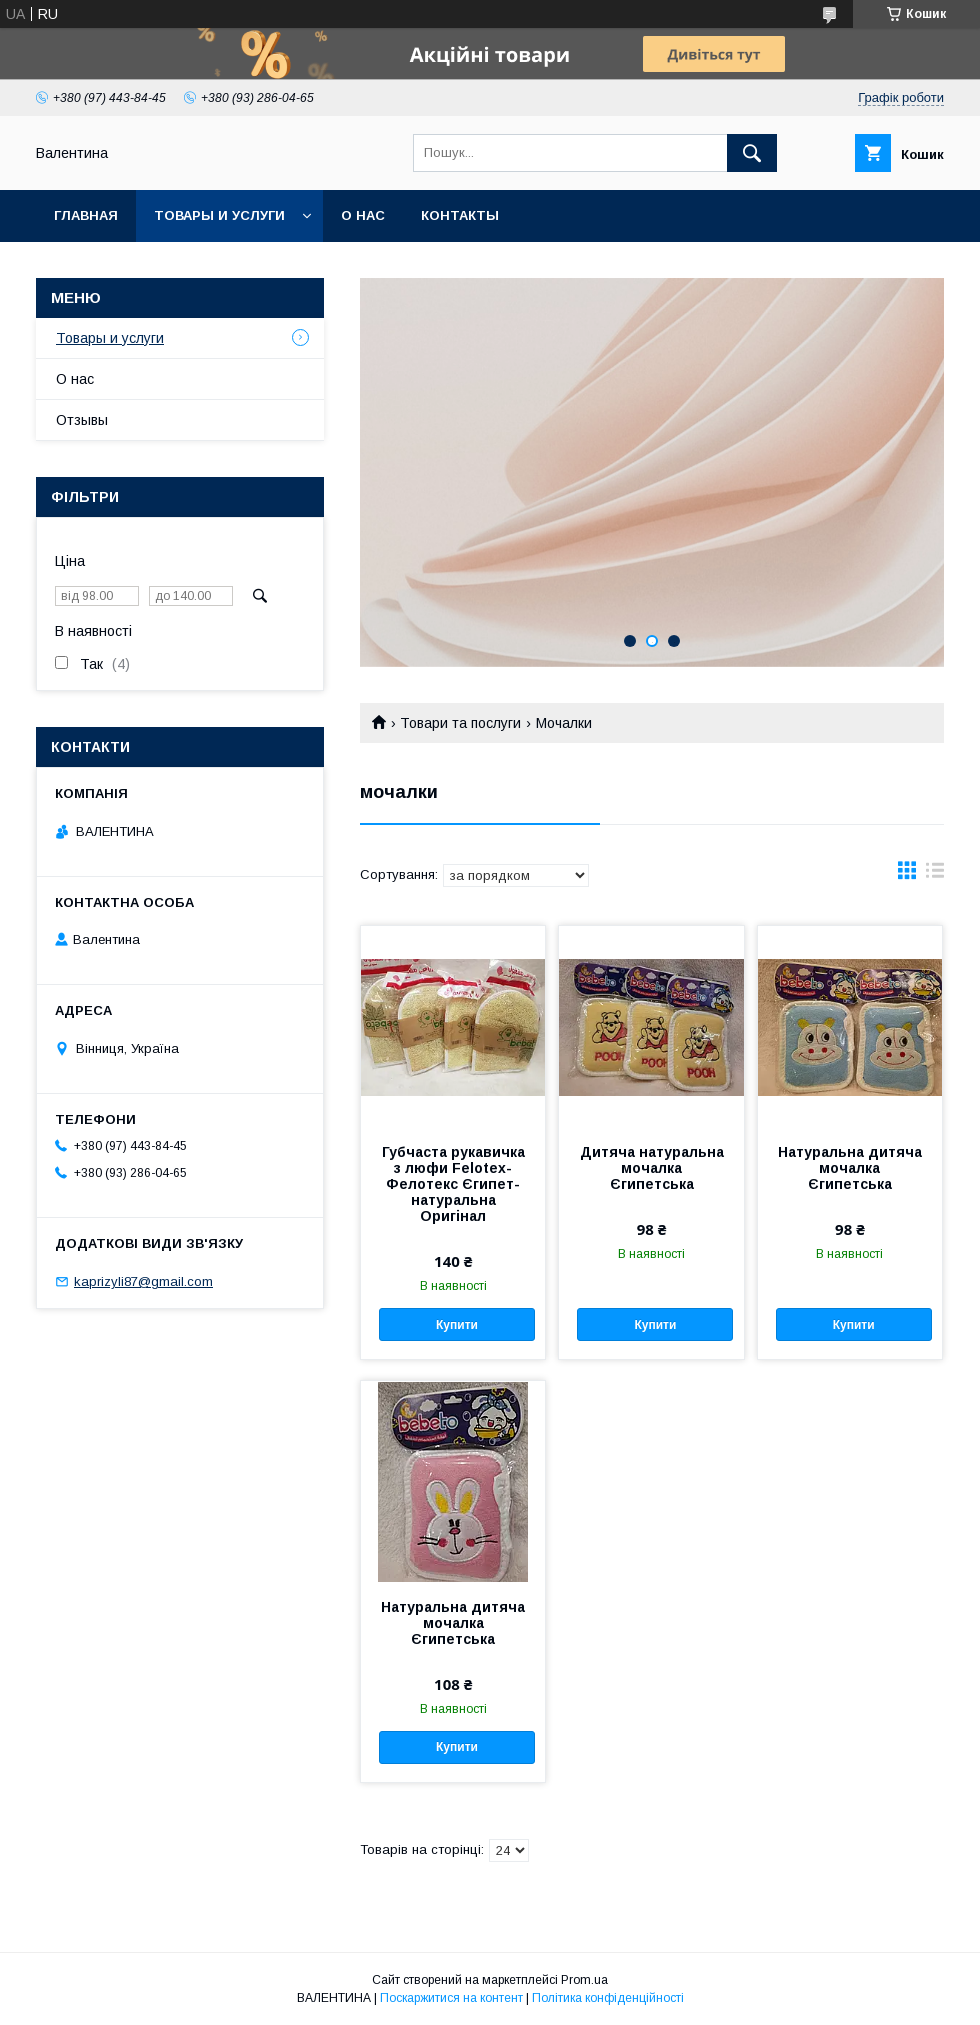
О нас (363, 215)
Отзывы (82, 420)
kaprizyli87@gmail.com (143, 1281)
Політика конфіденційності (608, 1998)
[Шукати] (752, 153)
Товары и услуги (219, 215)
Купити (457, 1325)
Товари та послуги (460, 723)
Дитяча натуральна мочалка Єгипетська (652, 1168)
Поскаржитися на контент (451, 1998)
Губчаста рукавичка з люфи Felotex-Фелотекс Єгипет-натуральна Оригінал (453, 1184)
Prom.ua (584, 1980)
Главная (86, 215)
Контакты (460, 215)
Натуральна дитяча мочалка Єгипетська (850, 1168)
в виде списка (935, 875)
